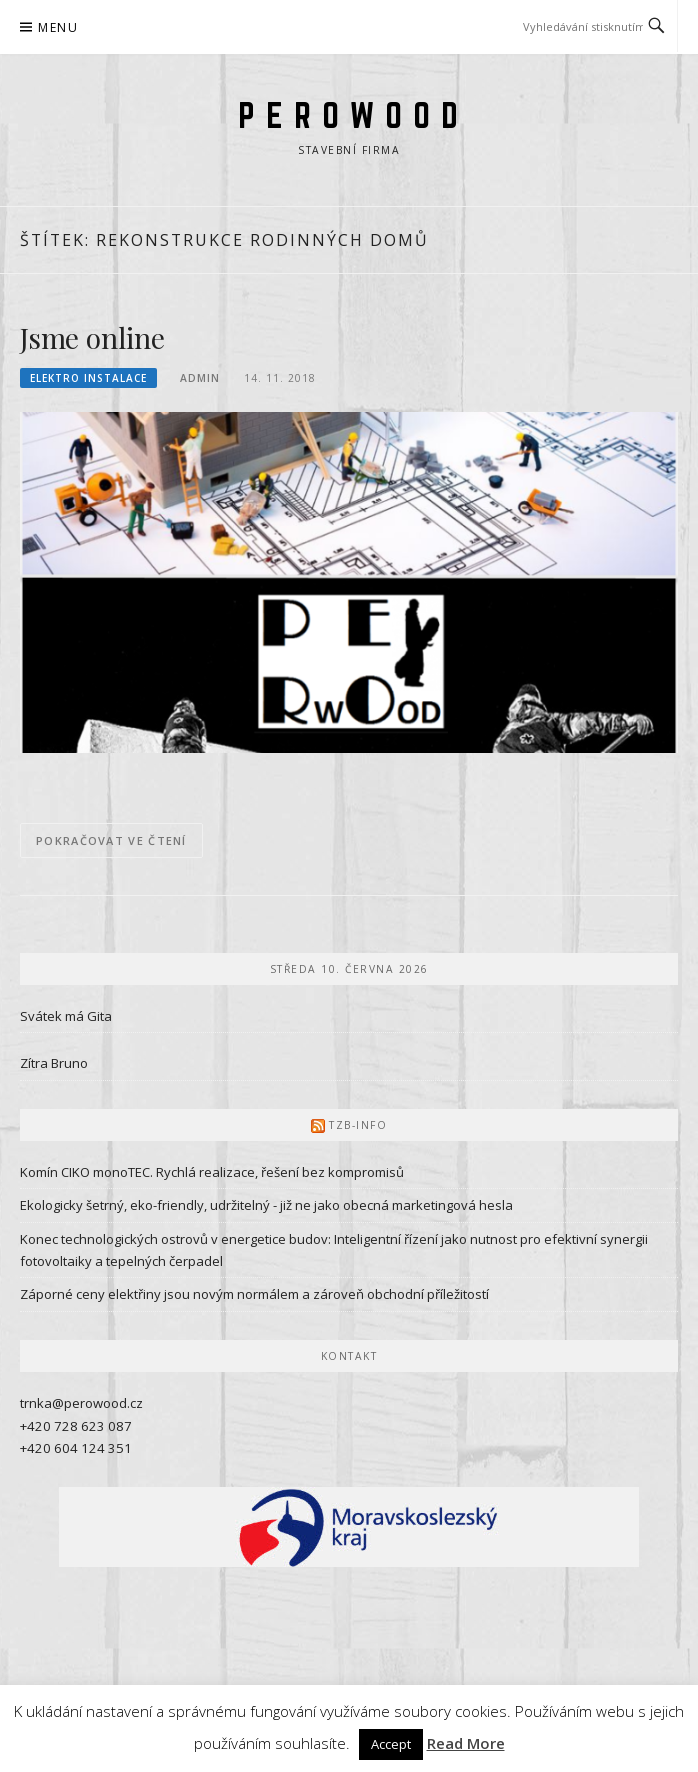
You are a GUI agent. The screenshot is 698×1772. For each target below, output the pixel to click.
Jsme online (92, 337)
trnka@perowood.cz (81, 1403)
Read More (466, 1743)
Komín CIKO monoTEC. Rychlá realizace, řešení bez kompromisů (212, 1172)
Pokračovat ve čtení (111, 840)
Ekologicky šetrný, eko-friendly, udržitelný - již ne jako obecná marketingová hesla (266, 1205)
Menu (58, 27)
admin (200, 378)
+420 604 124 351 (76, 1448)
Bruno (69, 1063)
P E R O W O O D (349, 115)
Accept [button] (391, 1744)
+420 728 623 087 (76, 1426)
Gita (99, 1016)
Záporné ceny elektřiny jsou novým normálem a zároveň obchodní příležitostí (254, 1294)
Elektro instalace (88, 378)
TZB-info (358, 1125)
